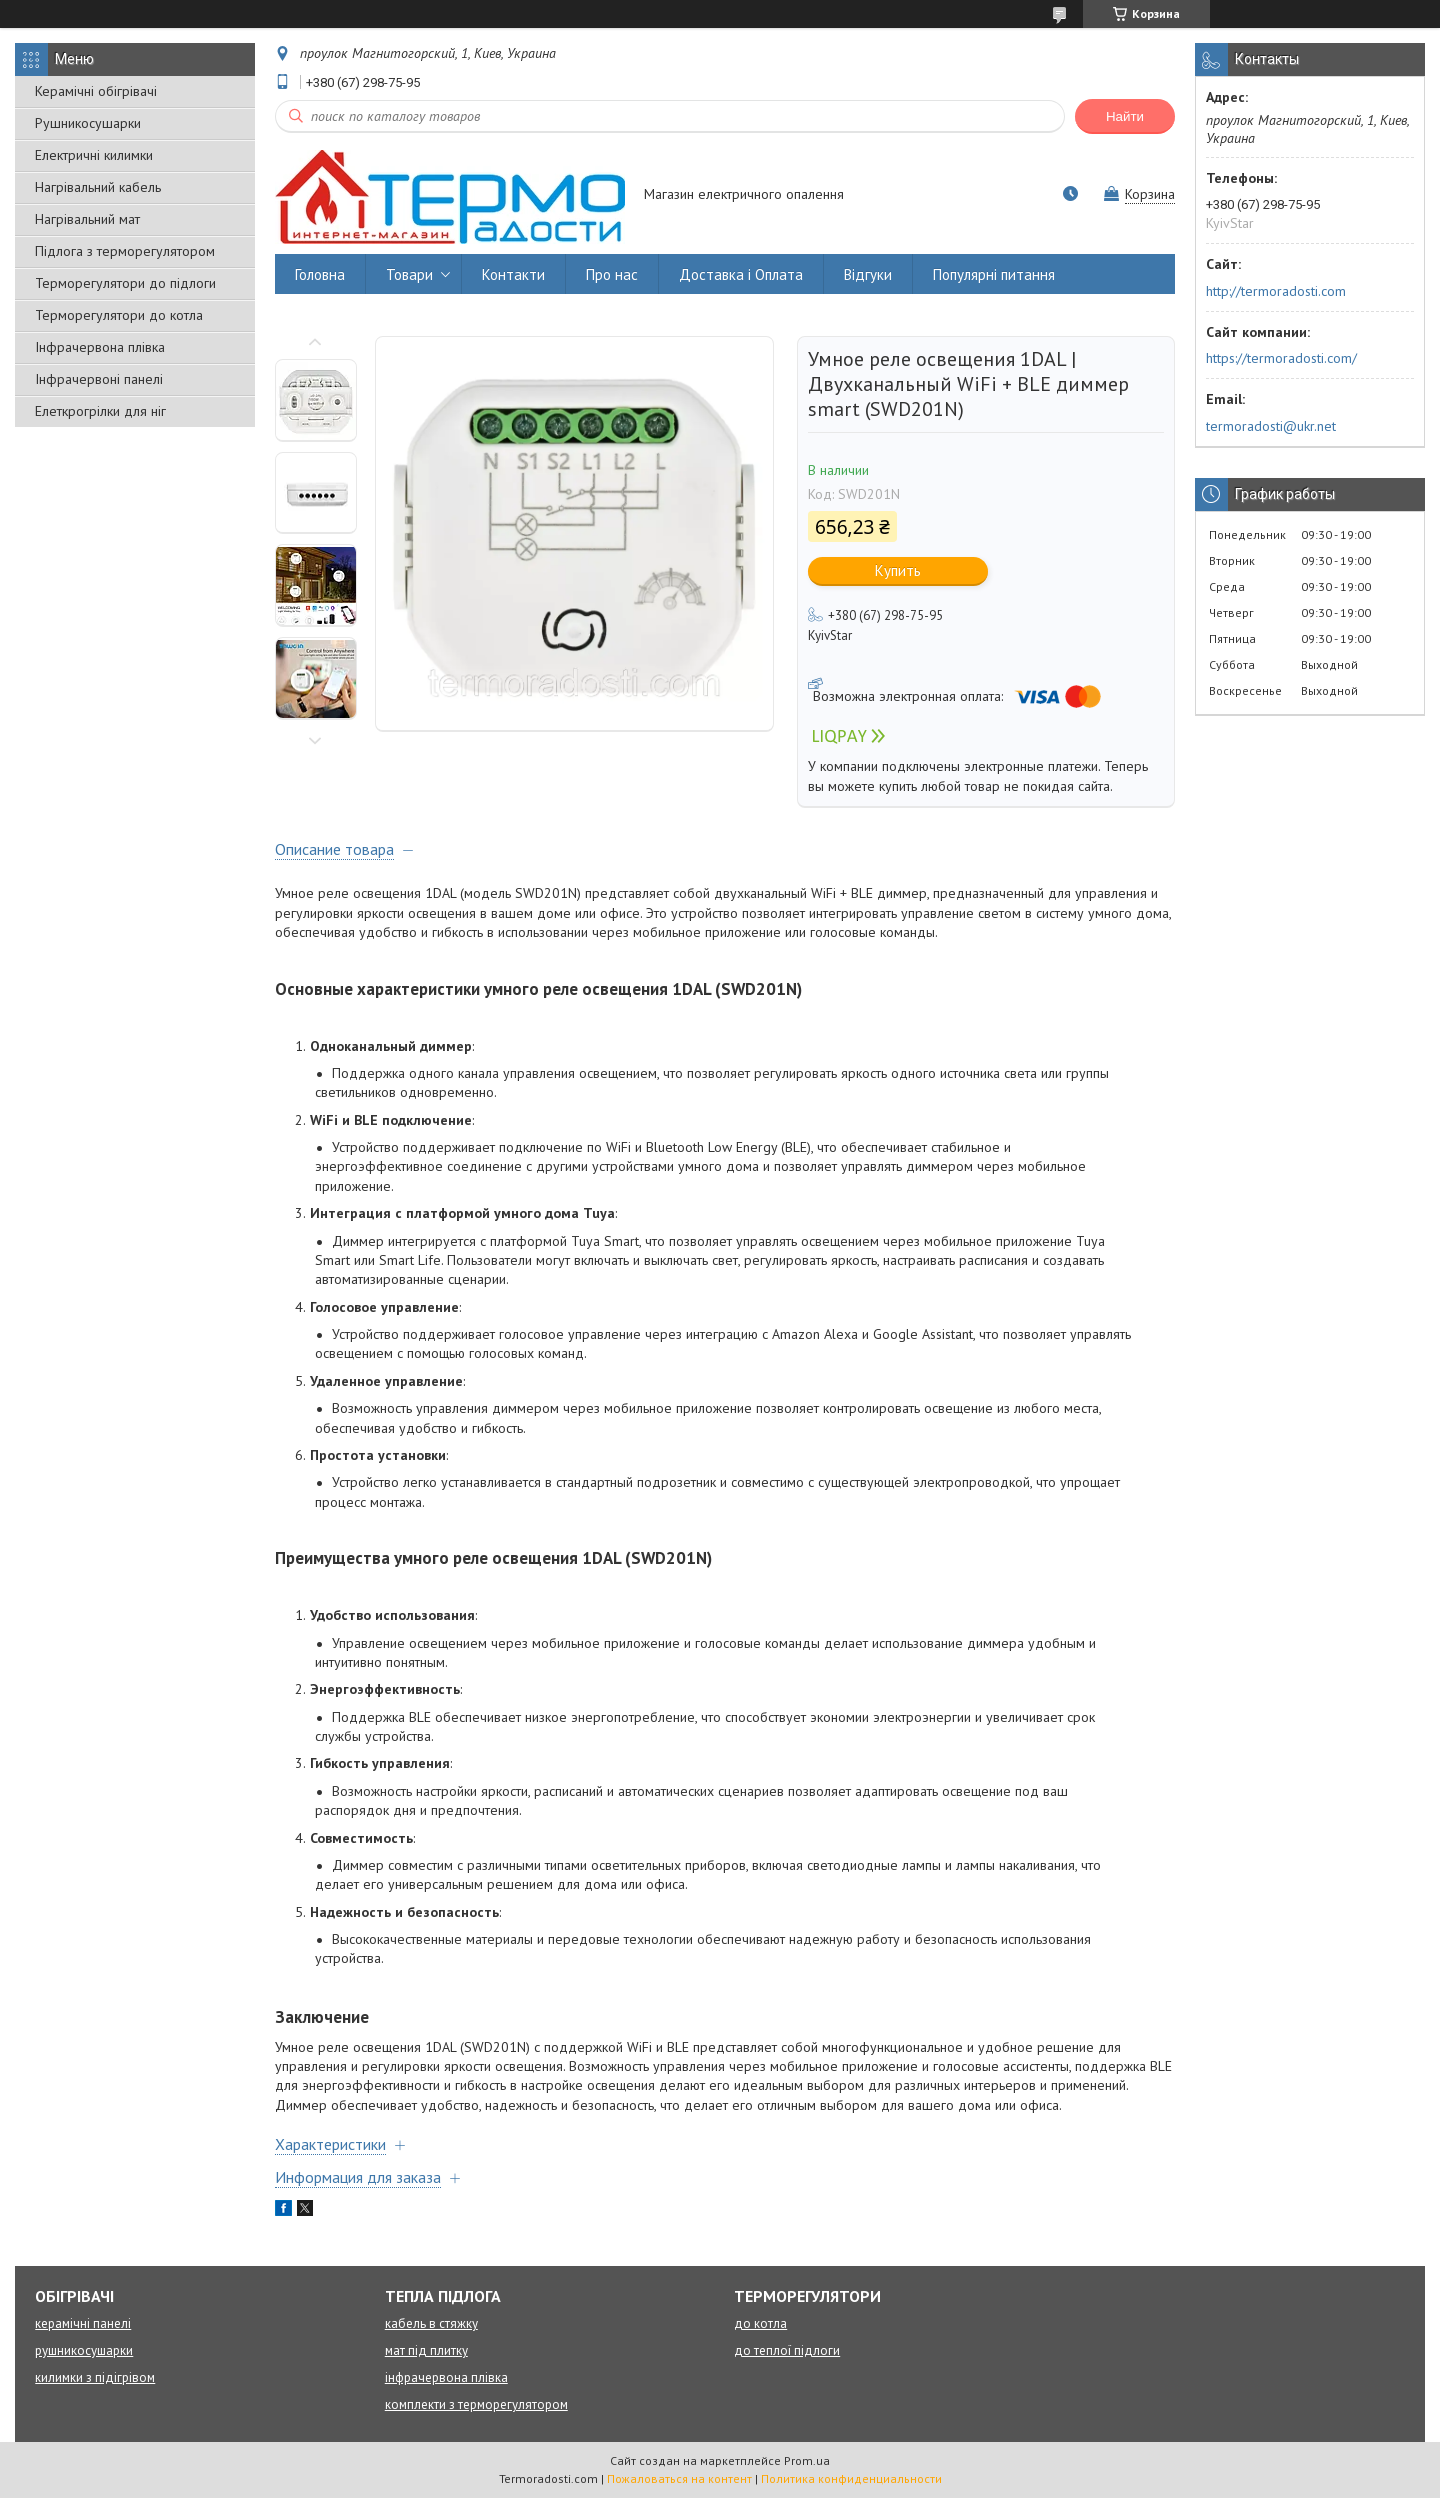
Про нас (612, 274)
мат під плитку (426, 2350)
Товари (409, 274)
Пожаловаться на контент (679, 2478)
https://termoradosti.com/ (1281, 358)
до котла (760, 2323)
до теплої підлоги (787, 2350)
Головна (320, 274)
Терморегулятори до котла (119, 315)
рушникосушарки (84, 2350)
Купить (898, 570)
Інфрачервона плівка (100, 347)
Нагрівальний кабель (98, 187)
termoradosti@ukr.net (1271, 426)
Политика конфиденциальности (851, 2478)
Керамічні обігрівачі (96, 91)
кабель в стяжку (431, 2323)
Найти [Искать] (1125, 116)
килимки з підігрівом (95, 2377)
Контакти (513, 274)
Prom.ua (807, 2460)
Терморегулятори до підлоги (125, 283)
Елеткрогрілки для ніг (100, 411)
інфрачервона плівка (446, 2377)
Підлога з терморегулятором (125, 251)
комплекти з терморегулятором (476, 2404)
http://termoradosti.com (1276, 291)
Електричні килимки (94, 155)
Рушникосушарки (88, 123)
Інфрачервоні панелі (99, 379)
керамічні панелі (83, 2323)
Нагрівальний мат (87, 219)
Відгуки (868, 274)
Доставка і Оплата (741, 274)
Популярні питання (994, 274)
